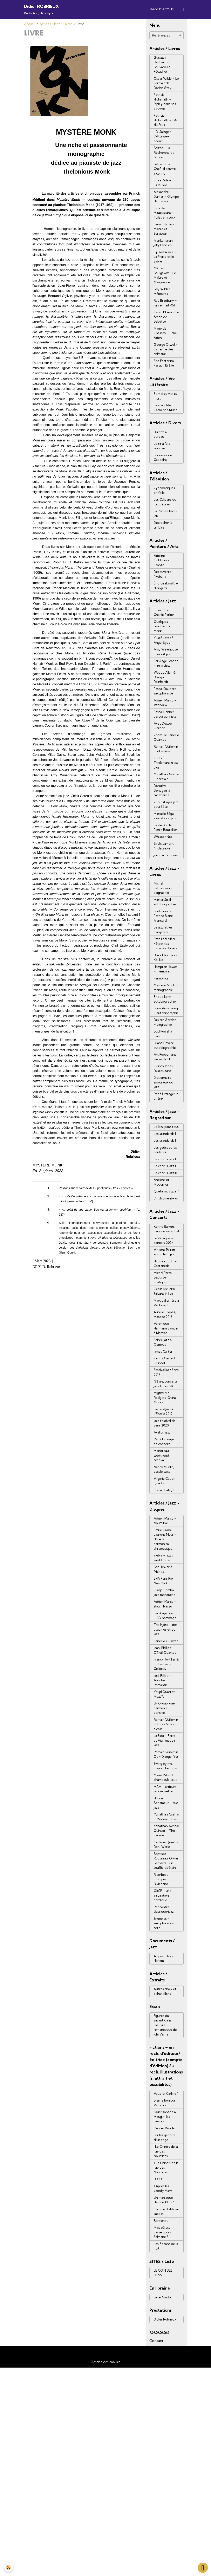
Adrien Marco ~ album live (165, 1655)
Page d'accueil (162, 9)
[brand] (41, 9)
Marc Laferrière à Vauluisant (165, 1416)
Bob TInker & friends (164, 1706)
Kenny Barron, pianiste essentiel (164, 1336)
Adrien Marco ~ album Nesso (165, 1743)
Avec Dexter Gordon (164, 771)
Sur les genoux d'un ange (165, 2337)
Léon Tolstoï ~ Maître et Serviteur (165, 245)
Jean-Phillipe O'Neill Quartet (165, 1796)
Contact (156, 2549)
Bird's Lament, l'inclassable (164, 912)
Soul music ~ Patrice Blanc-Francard (164, 991)
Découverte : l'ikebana (164, 606)
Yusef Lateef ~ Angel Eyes (165, 675)
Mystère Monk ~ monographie (166, 1066)
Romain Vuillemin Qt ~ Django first (164, 1914)
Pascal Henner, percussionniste (165, 758)
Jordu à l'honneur (161, 924)
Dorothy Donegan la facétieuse (162, 854)
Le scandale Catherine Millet (166, 432)
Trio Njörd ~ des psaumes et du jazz (166, 1770)
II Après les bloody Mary (163, 2390)
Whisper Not (163, 903)
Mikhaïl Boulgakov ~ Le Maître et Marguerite (165, 293)
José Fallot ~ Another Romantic (163, 1829)
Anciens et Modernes (162, 1280)
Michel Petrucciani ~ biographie (163, 961)
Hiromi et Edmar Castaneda (166, 1375)
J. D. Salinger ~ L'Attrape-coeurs (164, 142)
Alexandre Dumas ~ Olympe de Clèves (162, 207)
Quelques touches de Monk (162, 661)
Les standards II (165, 1237)
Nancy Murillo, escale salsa (164, 1596)
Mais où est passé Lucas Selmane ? (162, 2437)
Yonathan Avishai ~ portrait (161, 837)
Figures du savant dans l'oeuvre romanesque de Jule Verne (166, 2216)
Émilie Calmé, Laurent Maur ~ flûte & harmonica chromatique (165, 1675)
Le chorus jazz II (165, 1263)
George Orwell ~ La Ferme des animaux (165, 372)
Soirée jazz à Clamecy (163, 1463)
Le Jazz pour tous (163, 1219)
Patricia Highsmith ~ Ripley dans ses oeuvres (165, 105)
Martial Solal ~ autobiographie (165, 975)
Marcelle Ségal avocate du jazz (166, 881)
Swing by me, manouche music (164, 1931)
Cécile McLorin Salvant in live (165, 1404)
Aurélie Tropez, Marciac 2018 (166, 1428)
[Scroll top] (203, 2568)
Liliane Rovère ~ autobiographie (166, 1132)
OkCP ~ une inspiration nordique (163, 2081)
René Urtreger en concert (165, 1567)
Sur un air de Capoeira (163, 484)
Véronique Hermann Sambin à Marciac (162, 1445)
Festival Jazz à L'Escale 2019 (164, 1536)
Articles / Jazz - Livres (56, 24)
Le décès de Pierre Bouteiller (166, 893)
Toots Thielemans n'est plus (162, 820)
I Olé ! (158, 2381)
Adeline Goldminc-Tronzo (162, 592)
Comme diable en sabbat (165, 2415)
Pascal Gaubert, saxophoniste (166, 734)
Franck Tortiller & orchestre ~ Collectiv (165, 1812)
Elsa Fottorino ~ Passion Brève (166, 386)
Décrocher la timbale (163, 555)
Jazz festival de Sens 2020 (165, 1548)
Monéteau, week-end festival (162, 1582)
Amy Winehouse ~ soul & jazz (164, 691)
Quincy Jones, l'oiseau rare (164, 1156)
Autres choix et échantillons (165, 2180)
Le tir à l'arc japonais (162, 472)
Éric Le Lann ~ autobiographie (165, 1078)
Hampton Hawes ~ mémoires (166, 1046)
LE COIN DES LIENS (164, 2479)
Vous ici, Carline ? (165, 2288)
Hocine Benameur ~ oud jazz (163, 1973)
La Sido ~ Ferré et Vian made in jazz (166, 1897)
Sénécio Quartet (160, 1784)
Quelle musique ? (166, 1292)
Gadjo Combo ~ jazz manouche (166, 1731)
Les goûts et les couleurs (166, 1246)
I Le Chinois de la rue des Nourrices (166, 2352)
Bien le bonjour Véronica (165, 2300)
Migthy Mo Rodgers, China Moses (165, 1521)
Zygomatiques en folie (165, 518)
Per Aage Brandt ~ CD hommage (166, 1755)
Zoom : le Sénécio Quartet (161, 786)
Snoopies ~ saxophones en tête (165, 2110)
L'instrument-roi (166, 1302)
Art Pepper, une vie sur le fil (166, 1144)
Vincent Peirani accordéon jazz (165, 1362)
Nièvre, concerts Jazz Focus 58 (166, 1506)
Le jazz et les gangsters (163, 1005)
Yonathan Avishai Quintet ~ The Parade (165, 2007)
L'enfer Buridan (165, 2327)
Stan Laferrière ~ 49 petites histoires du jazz (166, 1020)
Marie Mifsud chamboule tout (166, 1946)
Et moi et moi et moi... (166, 420)
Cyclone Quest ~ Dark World (165, 2021)
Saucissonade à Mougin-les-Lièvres (165, 2315)
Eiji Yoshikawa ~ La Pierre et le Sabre (165, 274)
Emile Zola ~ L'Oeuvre (163, 190)
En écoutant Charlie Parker (164, 646)
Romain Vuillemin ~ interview (162, 803)
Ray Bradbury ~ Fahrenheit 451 (165, 322)
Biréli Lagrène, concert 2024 (164, 1350)
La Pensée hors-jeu (166, 543)
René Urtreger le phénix (165, 1185)
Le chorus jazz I (165, 1256)
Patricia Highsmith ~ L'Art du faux (164, 125)
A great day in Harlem (164, 2146)
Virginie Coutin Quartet (165, 1609)
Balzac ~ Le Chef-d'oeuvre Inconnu (165, 176)
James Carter (164, 1473)
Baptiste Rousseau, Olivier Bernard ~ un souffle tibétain (165, 2041)
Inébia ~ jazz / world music (164, 1694)
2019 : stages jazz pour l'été (165, 868)
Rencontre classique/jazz (164, 2095)
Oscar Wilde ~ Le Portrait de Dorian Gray (164, 85)
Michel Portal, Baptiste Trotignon (164, 1390)
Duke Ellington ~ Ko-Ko (166, 1034)
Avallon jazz (163, 1558)
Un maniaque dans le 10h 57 (164, 2402)
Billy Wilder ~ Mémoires (163, 310)
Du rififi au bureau (161, 460)
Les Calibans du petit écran (165, 531)
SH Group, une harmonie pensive (165, 1858)
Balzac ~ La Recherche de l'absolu (164, 159)
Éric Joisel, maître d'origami (166, 618)
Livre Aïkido (163, 2505)
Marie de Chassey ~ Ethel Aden (166, 355)
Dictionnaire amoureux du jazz (164, 1171)
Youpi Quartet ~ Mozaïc (166, 1843)
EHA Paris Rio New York (164, 1718)
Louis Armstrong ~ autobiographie (166, 1093)
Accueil (29, 24)
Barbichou (161, 2425)
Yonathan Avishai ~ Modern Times (165, 1990)
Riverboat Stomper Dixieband (161, 2064)
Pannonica (161, 1056)
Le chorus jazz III (166, 1270)
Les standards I (165, 1229)
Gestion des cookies (105, 2570)
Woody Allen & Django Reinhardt (165, 720)
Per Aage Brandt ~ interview (166, 705)
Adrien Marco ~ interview (165, 746)
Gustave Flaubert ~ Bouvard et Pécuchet (162, 65)
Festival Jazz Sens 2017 (163, 1494)
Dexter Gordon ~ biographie (166, 1107)
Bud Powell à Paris (163, 1119)
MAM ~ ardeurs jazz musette (165, 1958)
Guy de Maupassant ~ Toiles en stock (165, 227)
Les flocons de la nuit (166, 2451)
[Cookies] (8, 2567)
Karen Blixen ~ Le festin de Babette (164, 337)
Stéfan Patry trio (163, 1621)
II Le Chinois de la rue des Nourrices (165, 2369)
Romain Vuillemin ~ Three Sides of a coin (166, 1877)
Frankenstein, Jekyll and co (164, 259)
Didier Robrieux (165, 2528)
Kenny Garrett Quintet (165, 1482)
